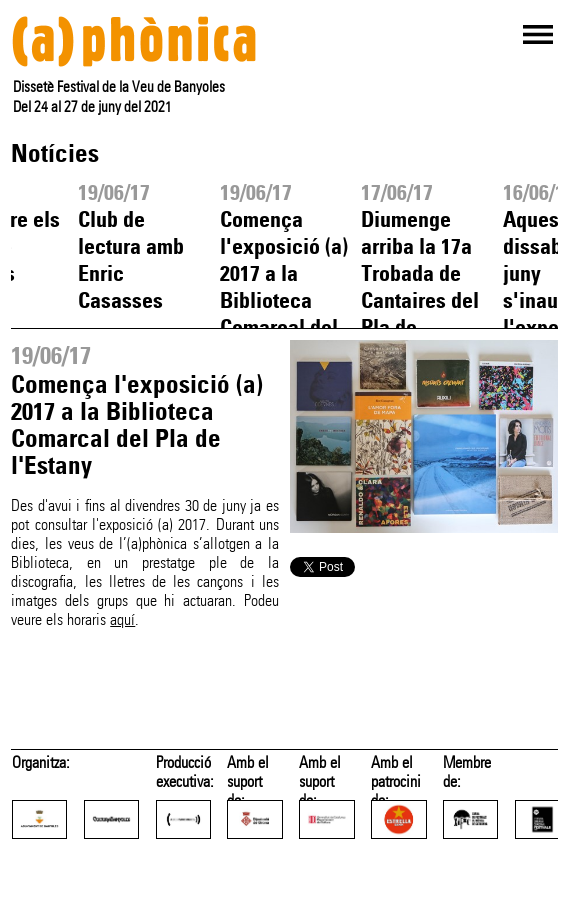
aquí (122, 619)
